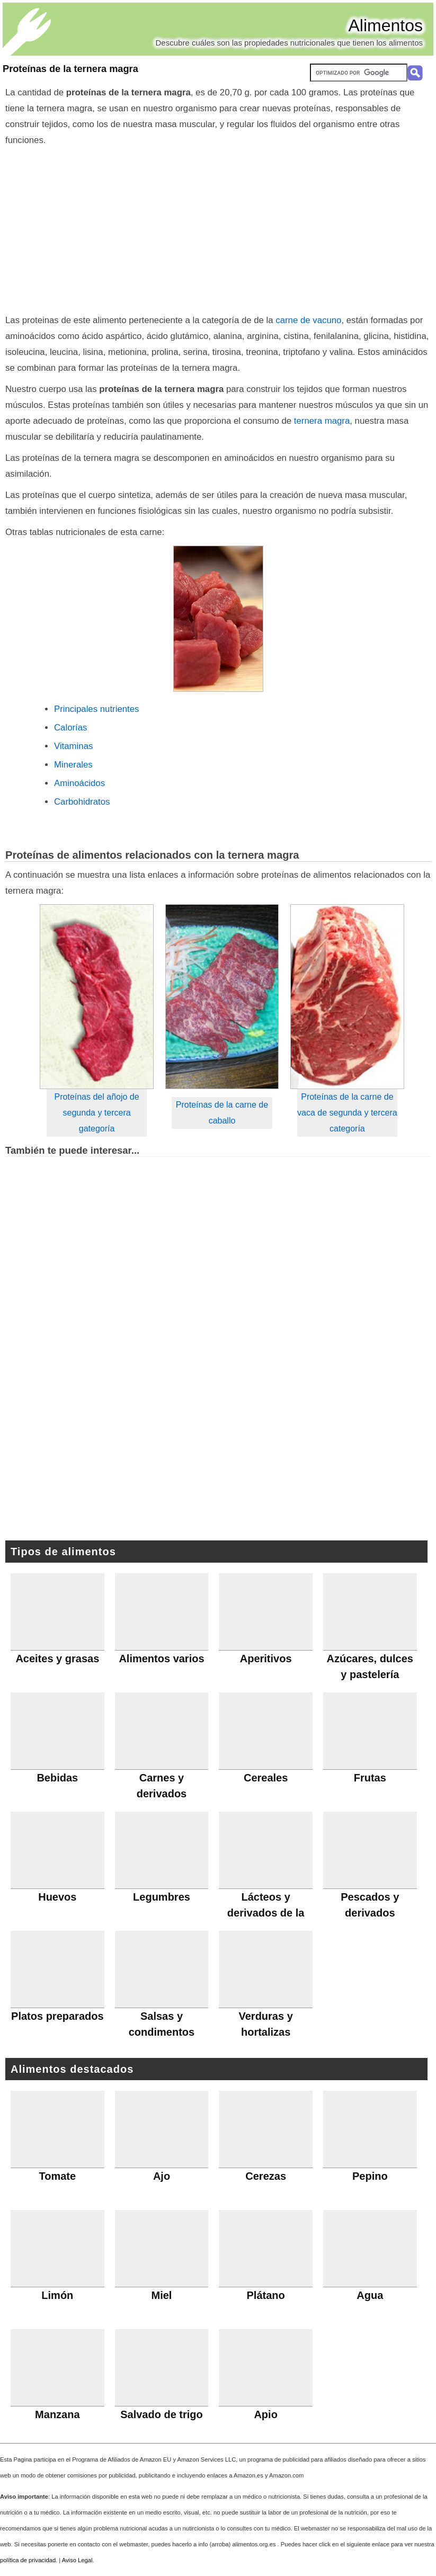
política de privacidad (28, 2560)
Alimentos (386, 25)
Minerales (73, 765)
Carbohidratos (82, 802)
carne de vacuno (308, 320)
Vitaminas (73, 746)
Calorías (70, 728)
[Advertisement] (218, 228)
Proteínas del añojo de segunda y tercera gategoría (97, 1112)
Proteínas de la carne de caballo (222, 1112)
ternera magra (322, 421)
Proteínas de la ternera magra (70, 69)
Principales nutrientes (96, 709)
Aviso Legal (77, 2560)
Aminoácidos (79, 783)
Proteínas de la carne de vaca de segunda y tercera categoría (347, 1112)
